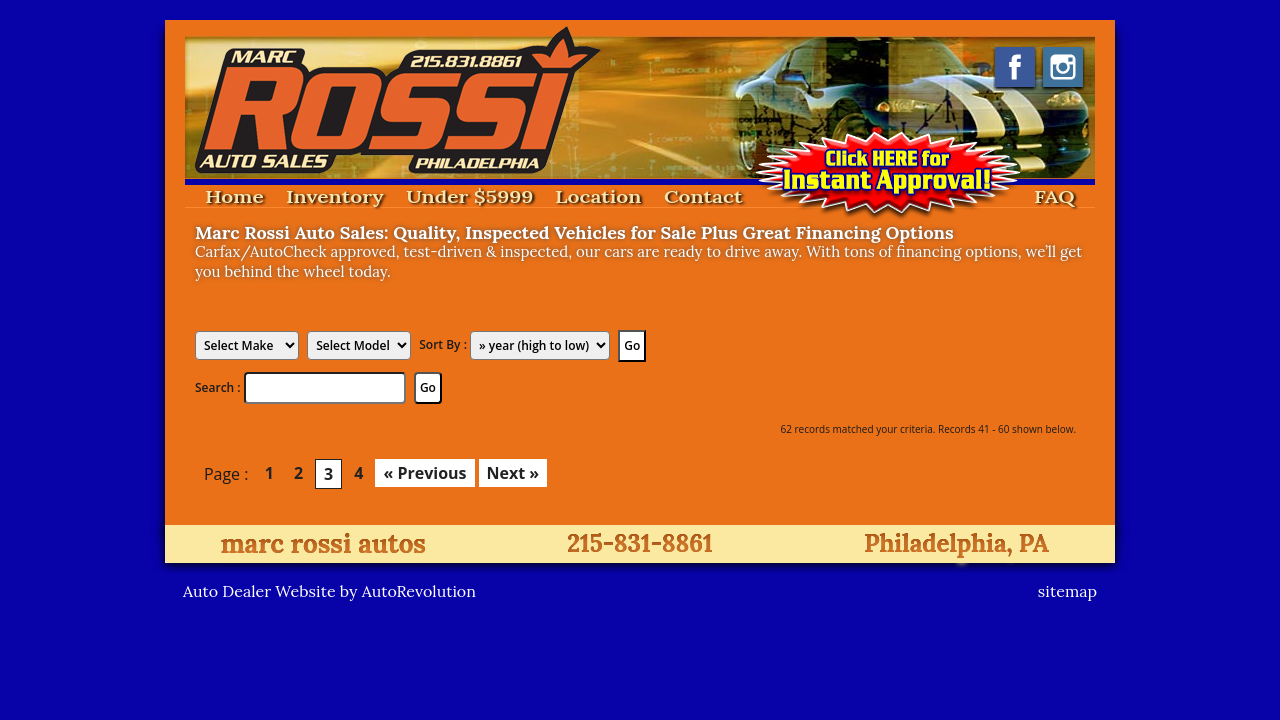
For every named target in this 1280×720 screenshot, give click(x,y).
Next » (513, 473)
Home (234, 197)
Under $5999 (469, 197)
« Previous (424, 473)
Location (598, 197)
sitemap (1067, 591)
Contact (703, 197)
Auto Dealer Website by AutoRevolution (329, 591)
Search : (219, 387)
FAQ (1054, 197)
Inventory (335, 197)
